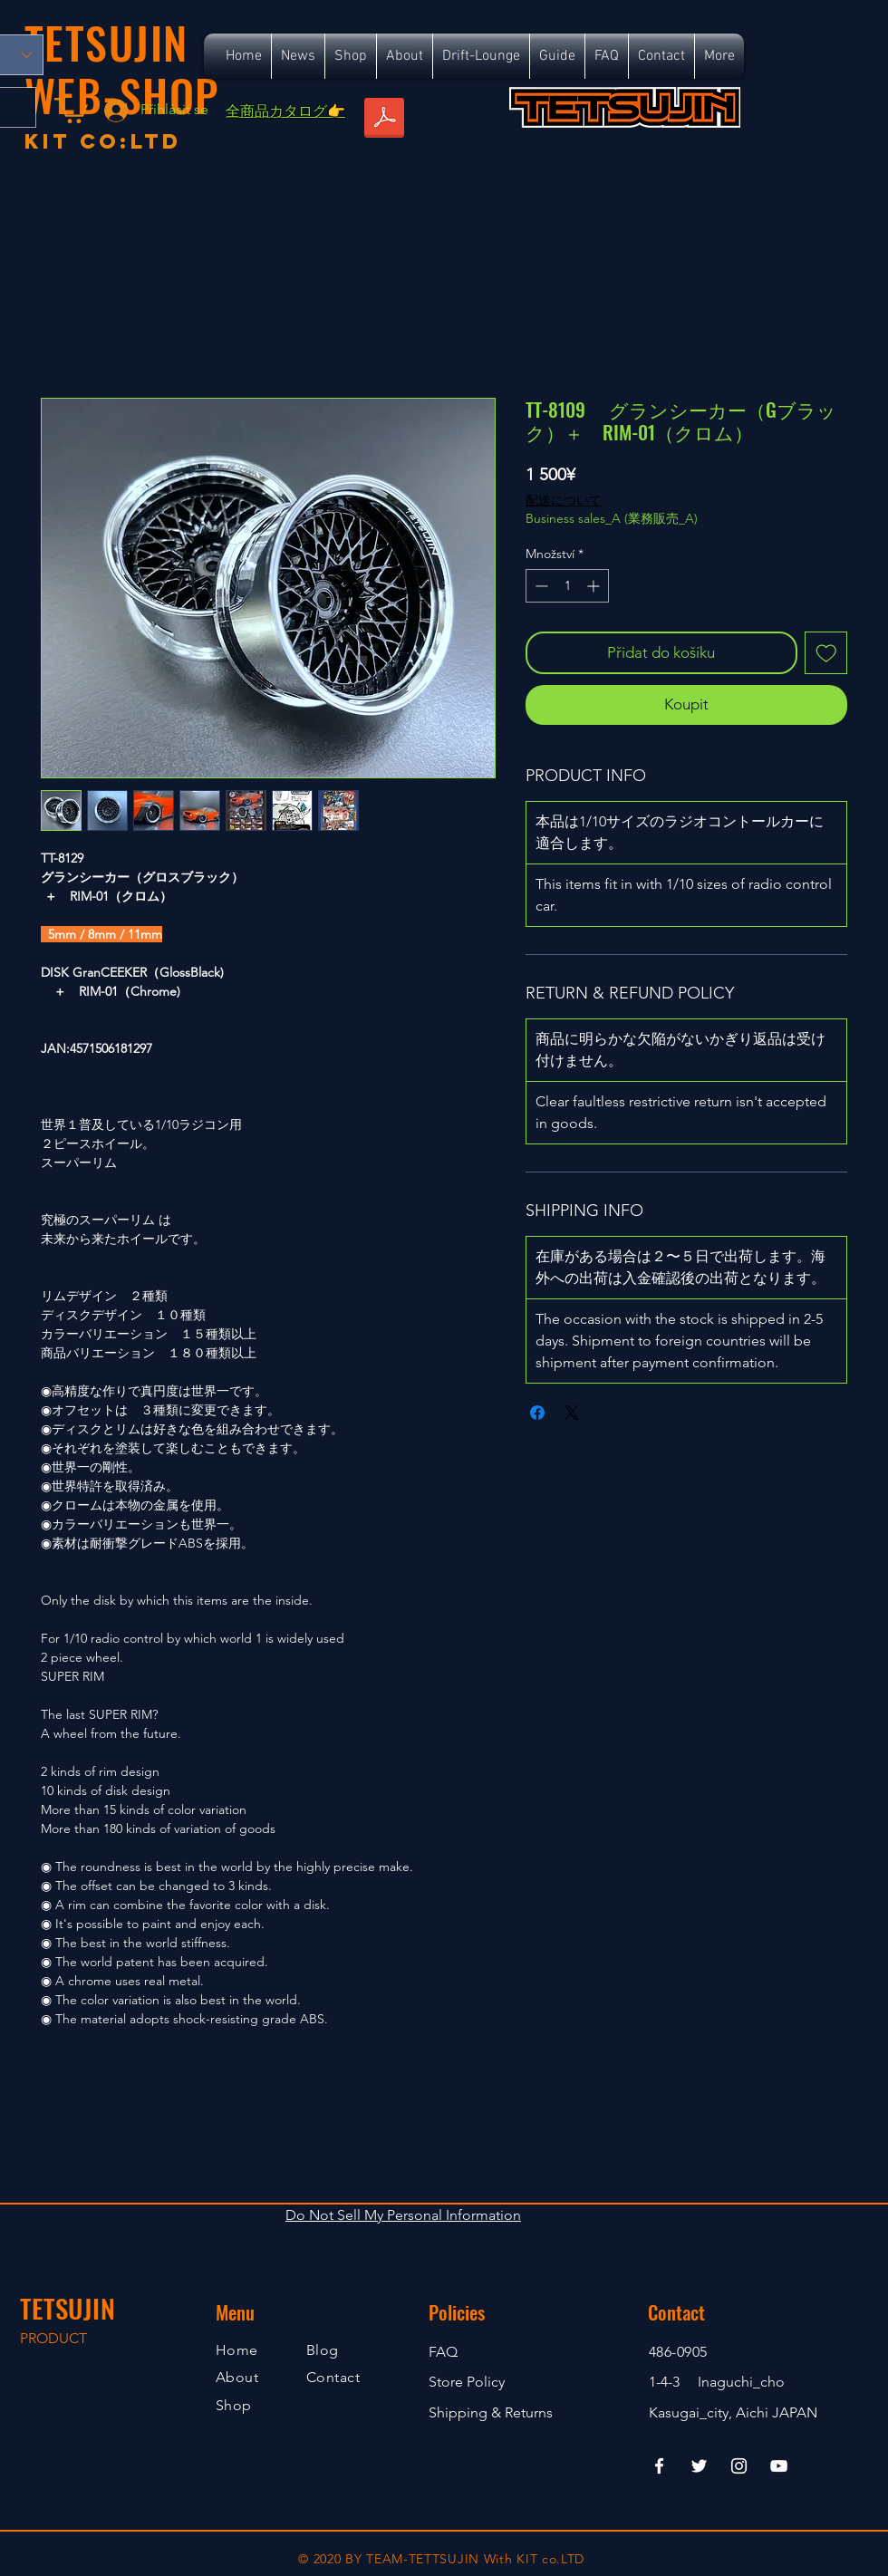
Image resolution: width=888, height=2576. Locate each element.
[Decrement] (539, 586)
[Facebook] (659, 2465)
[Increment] (595, 586)
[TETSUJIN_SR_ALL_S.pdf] (384, 120)
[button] (71, 109)
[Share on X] (572, 1412)
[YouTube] (778, 2465)
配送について (564, 500)
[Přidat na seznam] (826, 653)
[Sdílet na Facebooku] (537, 1412)
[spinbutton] (567, 586)
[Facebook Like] (709, 152)
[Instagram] (739, 2465)
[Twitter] (699, 2465)
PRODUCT (53, 2338)
